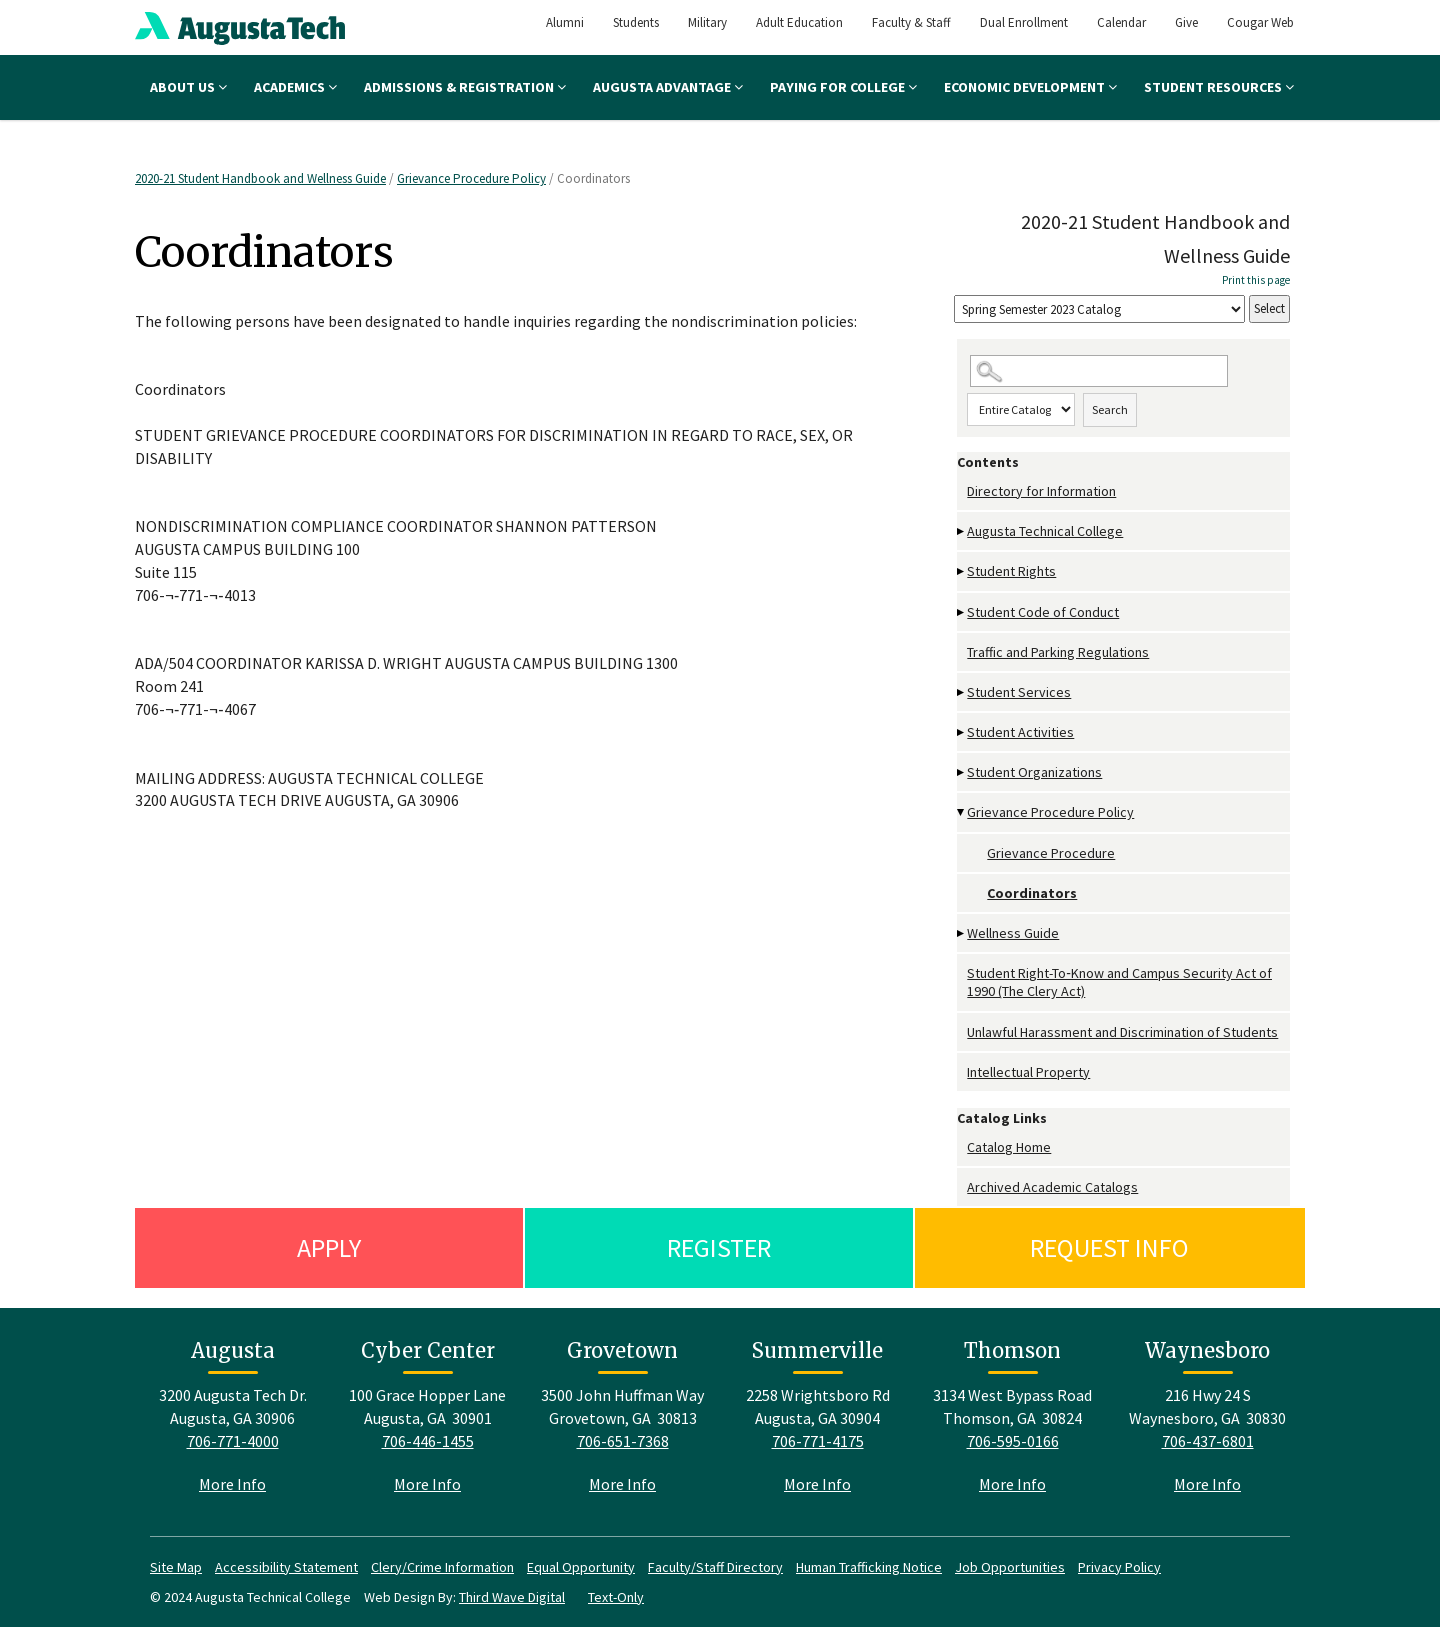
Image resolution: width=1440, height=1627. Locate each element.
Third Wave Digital (512, 1597)
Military (707, 22)
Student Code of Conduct (1043, 612)
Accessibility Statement (286, 1567)
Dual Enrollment (1024, 22)
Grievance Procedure (1051, 853)
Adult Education (799, 22)
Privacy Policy (1119, 1567)
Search (1110, 409)
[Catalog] (1099, 309)
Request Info (1109, 1247)
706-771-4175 (818, 1441)
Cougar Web (1260, 22)
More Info (232, 1484)
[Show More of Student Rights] (962, 571)
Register (719, 1247)
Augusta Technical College (1045, 531)
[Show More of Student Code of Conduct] (962, 612)
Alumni (565, 22)
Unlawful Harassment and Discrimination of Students (1122, 1032)
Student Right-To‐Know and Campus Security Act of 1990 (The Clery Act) (1119, 982)
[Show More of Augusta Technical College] (962, 531)
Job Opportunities (1010, 1567)
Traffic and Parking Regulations (1058, 652)
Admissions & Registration (465, 87)
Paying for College (843, 87)
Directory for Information (1041, 491)
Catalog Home (1009, 1147)
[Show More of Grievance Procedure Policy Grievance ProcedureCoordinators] (962, 812)
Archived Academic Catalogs (1052, 1187)
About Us (188, 87)
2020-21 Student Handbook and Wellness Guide (260, 178)
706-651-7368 (623, 1441)
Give (1186, 22)
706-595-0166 (1013, 1441)
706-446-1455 (428, 1441)
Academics (295, 87)
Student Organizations (1034, 772)
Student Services (1019, 692)
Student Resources (1219, 87)
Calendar (1121, 22)
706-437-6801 (1208, 1441)
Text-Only (616, 1597)
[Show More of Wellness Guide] (962, 933)
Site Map (176, 1567)
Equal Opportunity (581, 1567)
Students (636, 22)
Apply (329, 1247)
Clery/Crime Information (442, 1567)
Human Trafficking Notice (869, 1567)
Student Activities (1020, 732)
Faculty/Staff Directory (715, 1567)
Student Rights (1011, 571)
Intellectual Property (1028, 1072)
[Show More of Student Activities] (962, 732)
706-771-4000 (233, 1441)
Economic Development (1030, 87)
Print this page (1256, 280)
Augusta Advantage (668, 87)
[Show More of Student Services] (962, 692)
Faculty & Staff (911, 22)
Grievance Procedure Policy (471, 178)
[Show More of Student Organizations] (962, 772)
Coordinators (1032, 893)
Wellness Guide (1013, 933)
